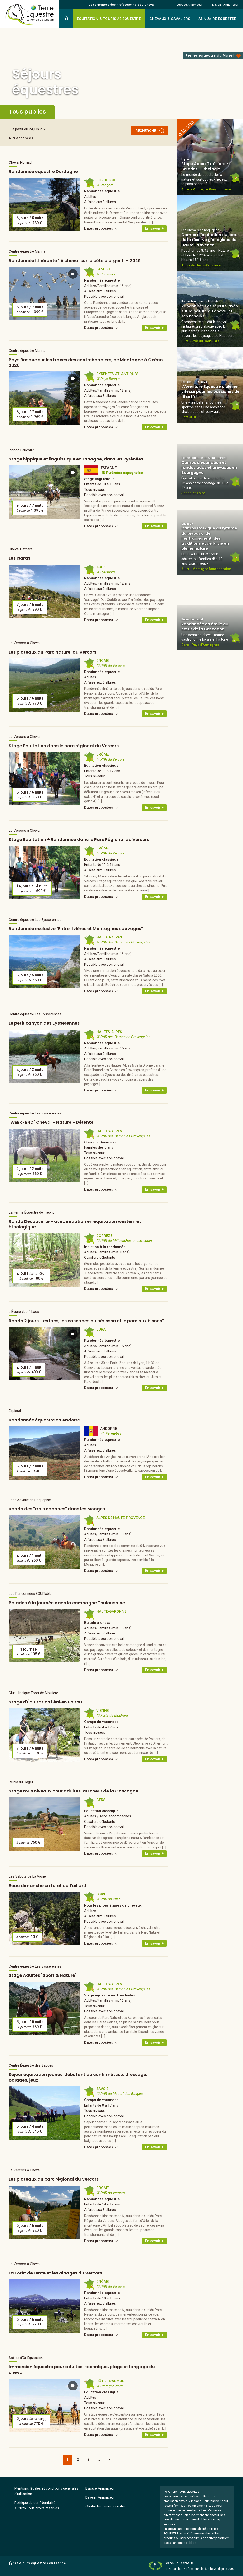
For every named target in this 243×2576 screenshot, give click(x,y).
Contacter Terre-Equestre (105, 2506)
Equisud (15, 1411)
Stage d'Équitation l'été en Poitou (45, 1702)
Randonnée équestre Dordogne (43, 171)
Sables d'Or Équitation (26, 2358)
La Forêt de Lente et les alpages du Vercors (55, 2273)
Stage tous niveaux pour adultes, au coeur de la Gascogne (73, 1791)
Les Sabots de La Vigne (27, 1876)
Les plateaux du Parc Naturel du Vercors (52, 652)
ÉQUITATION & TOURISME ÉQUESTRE (109, 19)
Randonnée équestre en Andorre (44, 1420)
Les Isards (19, 558)
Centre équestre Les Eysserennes (35, 920)
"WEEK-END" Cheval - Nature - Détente (51, 1122)
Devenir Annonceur (225, 4)
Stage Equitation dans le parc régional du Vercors (64, 746)
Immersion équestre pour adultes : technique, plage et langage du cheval (82, 2369)
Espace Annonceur (189, 4)
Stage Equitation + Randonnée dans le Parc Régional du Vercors (79, 839)
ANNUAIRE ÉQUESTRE (217, 19)
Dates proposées (100, 228)
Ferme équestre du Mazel (210, 55)
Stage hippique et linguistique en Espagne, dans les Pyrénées (76, 459)
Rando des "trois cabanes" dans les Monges (57, 1509)
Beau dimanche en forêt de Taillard (47, 1886)
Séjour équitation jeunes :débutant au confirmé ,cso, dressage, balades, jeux (78, 2077)
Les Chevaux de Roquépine (30, 1500)
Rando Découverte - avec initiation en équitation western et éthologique (75, 1224)
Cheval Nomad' (20, 162)
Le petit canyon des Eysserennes (44, 1023)
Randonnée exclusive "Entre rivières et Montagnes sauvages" (76, 929)
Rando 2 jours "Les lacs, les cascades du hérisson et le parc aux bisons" (86, 1321)
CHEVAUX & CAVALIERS (170, 19)
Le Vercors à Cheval (24, 643)
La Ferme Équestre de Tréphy (31, 1212)
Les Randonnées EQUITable (30, 1594)
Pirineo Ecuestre (21, 450)
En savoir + (154, 228)
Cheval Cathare (21, 549)
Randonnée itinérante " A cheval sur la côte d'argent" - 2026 (75, 261)
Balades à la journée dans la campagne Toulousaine (67, 1603)
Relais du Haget (21, 1782)
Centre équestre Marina (27, 251)
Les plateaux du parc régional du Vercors (54, 2179)
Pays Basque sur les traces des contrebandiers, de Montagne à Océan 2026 (86, 362)
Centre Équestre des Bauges (31, 2065)
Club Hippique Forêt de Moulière (33, 1693)
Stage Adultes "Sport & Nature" (43, 1975)
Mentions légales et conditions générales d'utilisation (46, 2491)
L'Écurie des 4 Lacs (24, 1311)
